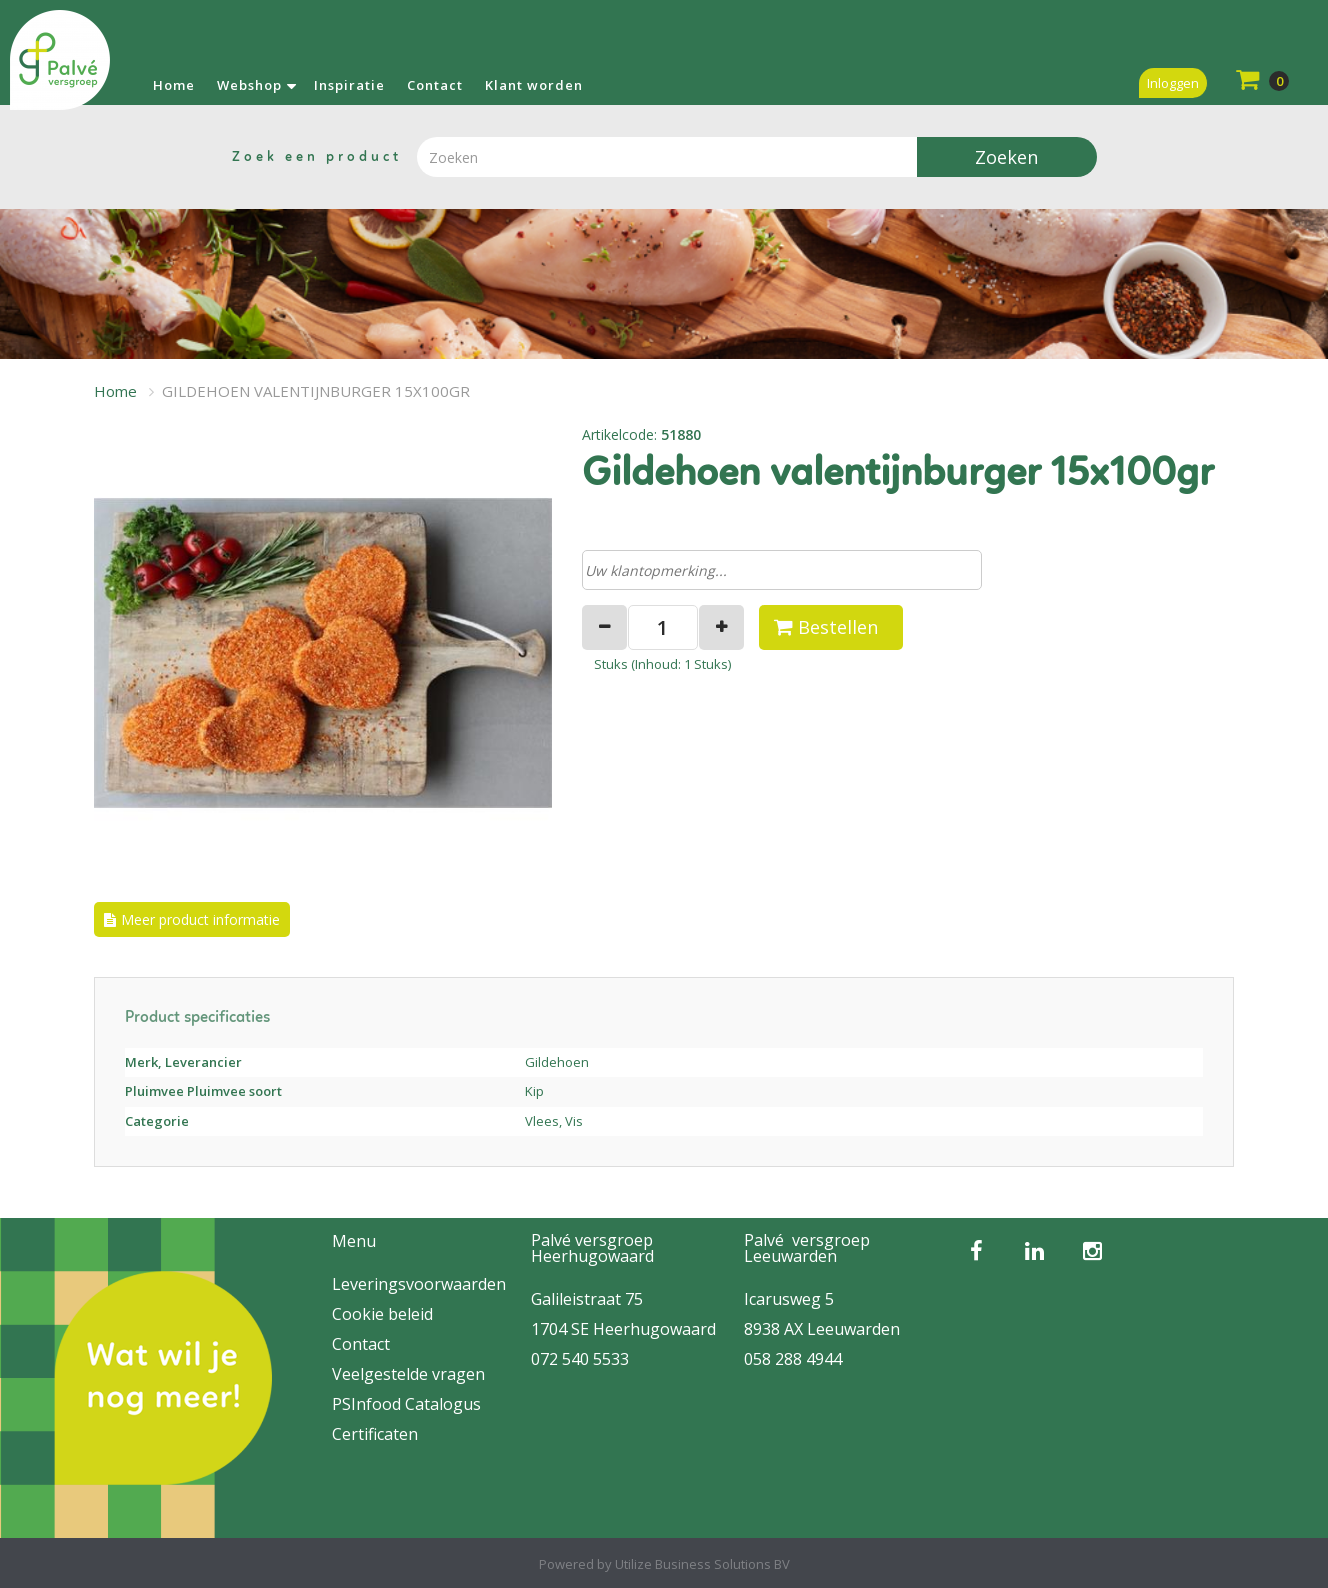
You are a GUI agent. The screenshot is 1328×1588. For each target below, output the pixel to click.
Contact (435, 85)
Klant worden (534, 85)
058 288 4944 (793, 1359)
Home (174, 85)
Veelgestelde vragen (408, 1374)
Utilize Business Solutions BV (702, 1564)
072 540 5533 (580, 1359)
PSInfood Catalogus (406, 1404)
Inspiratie (349, 85)
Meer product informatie (200, 919)
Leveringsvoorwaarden (419, 1284)
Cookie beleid (382, 1314)
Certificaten (375, 1434)
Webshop (249, 85)
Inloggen (1173, 83)
